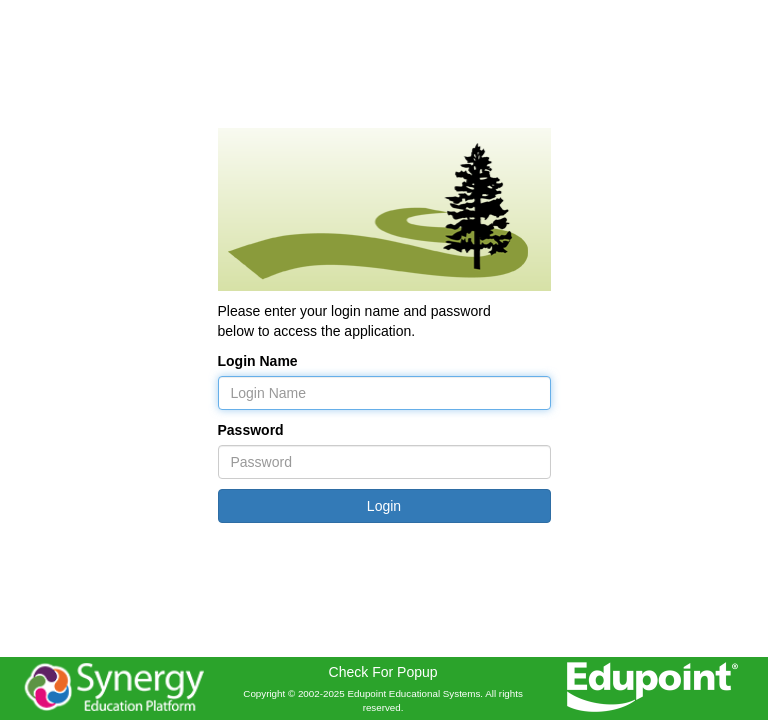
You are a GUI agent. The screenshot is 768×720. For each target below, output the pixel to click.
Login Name (258, 361)
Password (251, 430)
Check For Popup (383, 672)
